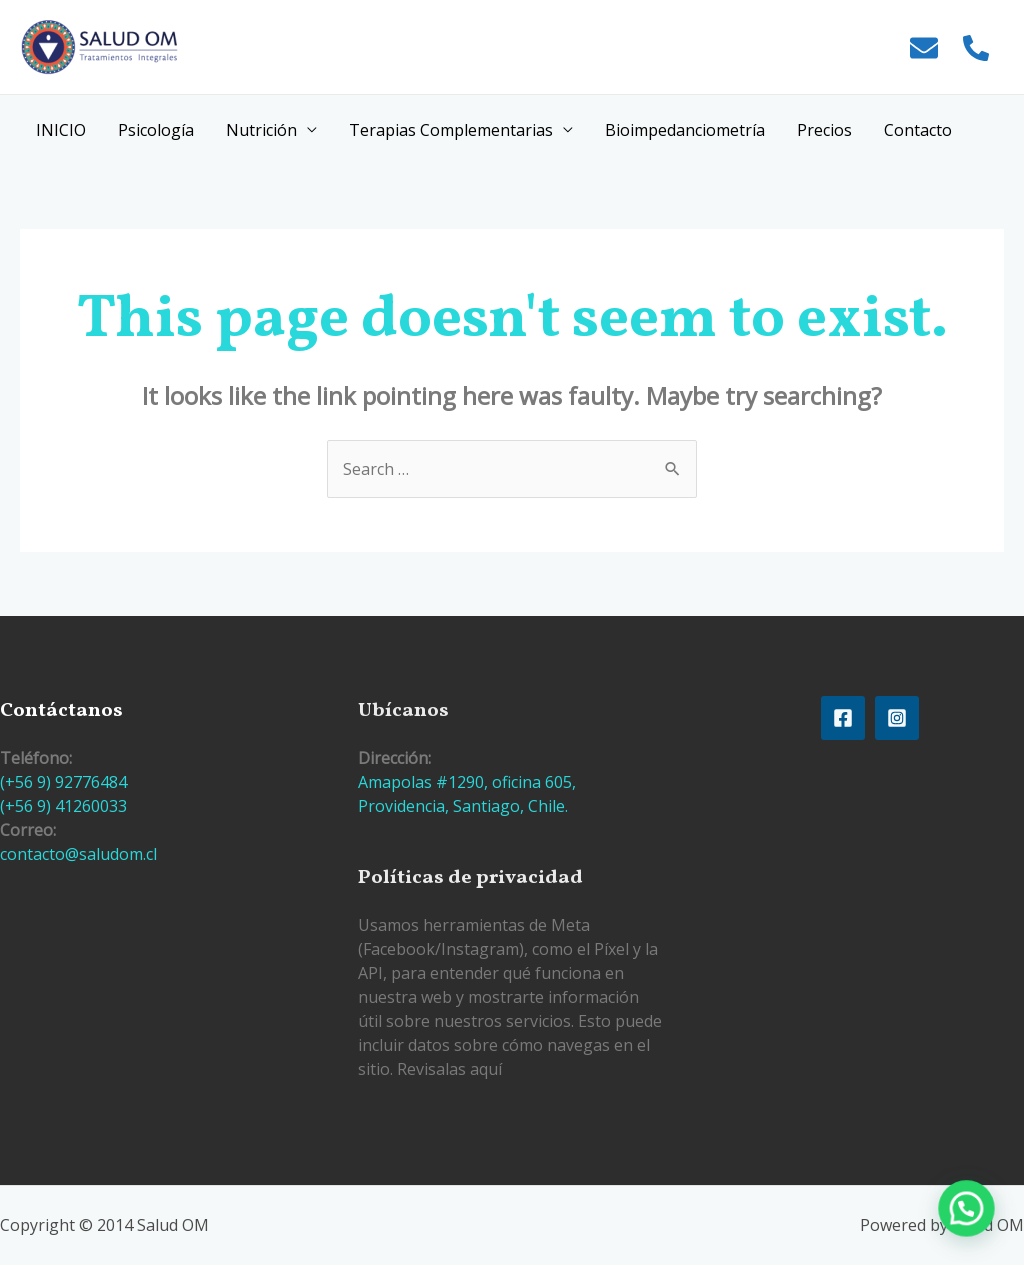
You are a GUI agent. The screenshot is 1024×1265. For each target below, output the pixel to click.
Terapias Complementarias (451, 130)
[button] (974, 1229)
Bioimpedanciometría (685, 130)
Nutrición (261, 130)
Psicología (156, 130)
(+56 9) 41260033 (63, 806)
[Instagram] (897, 718)
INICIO (61, 130)
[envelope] (926, 48)
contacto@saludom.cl (78, 854)
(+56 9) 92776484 (63, 782)
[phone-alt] (978, 48)
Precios (824, 130)
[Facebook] (843, 718)
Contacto (918, 130)
